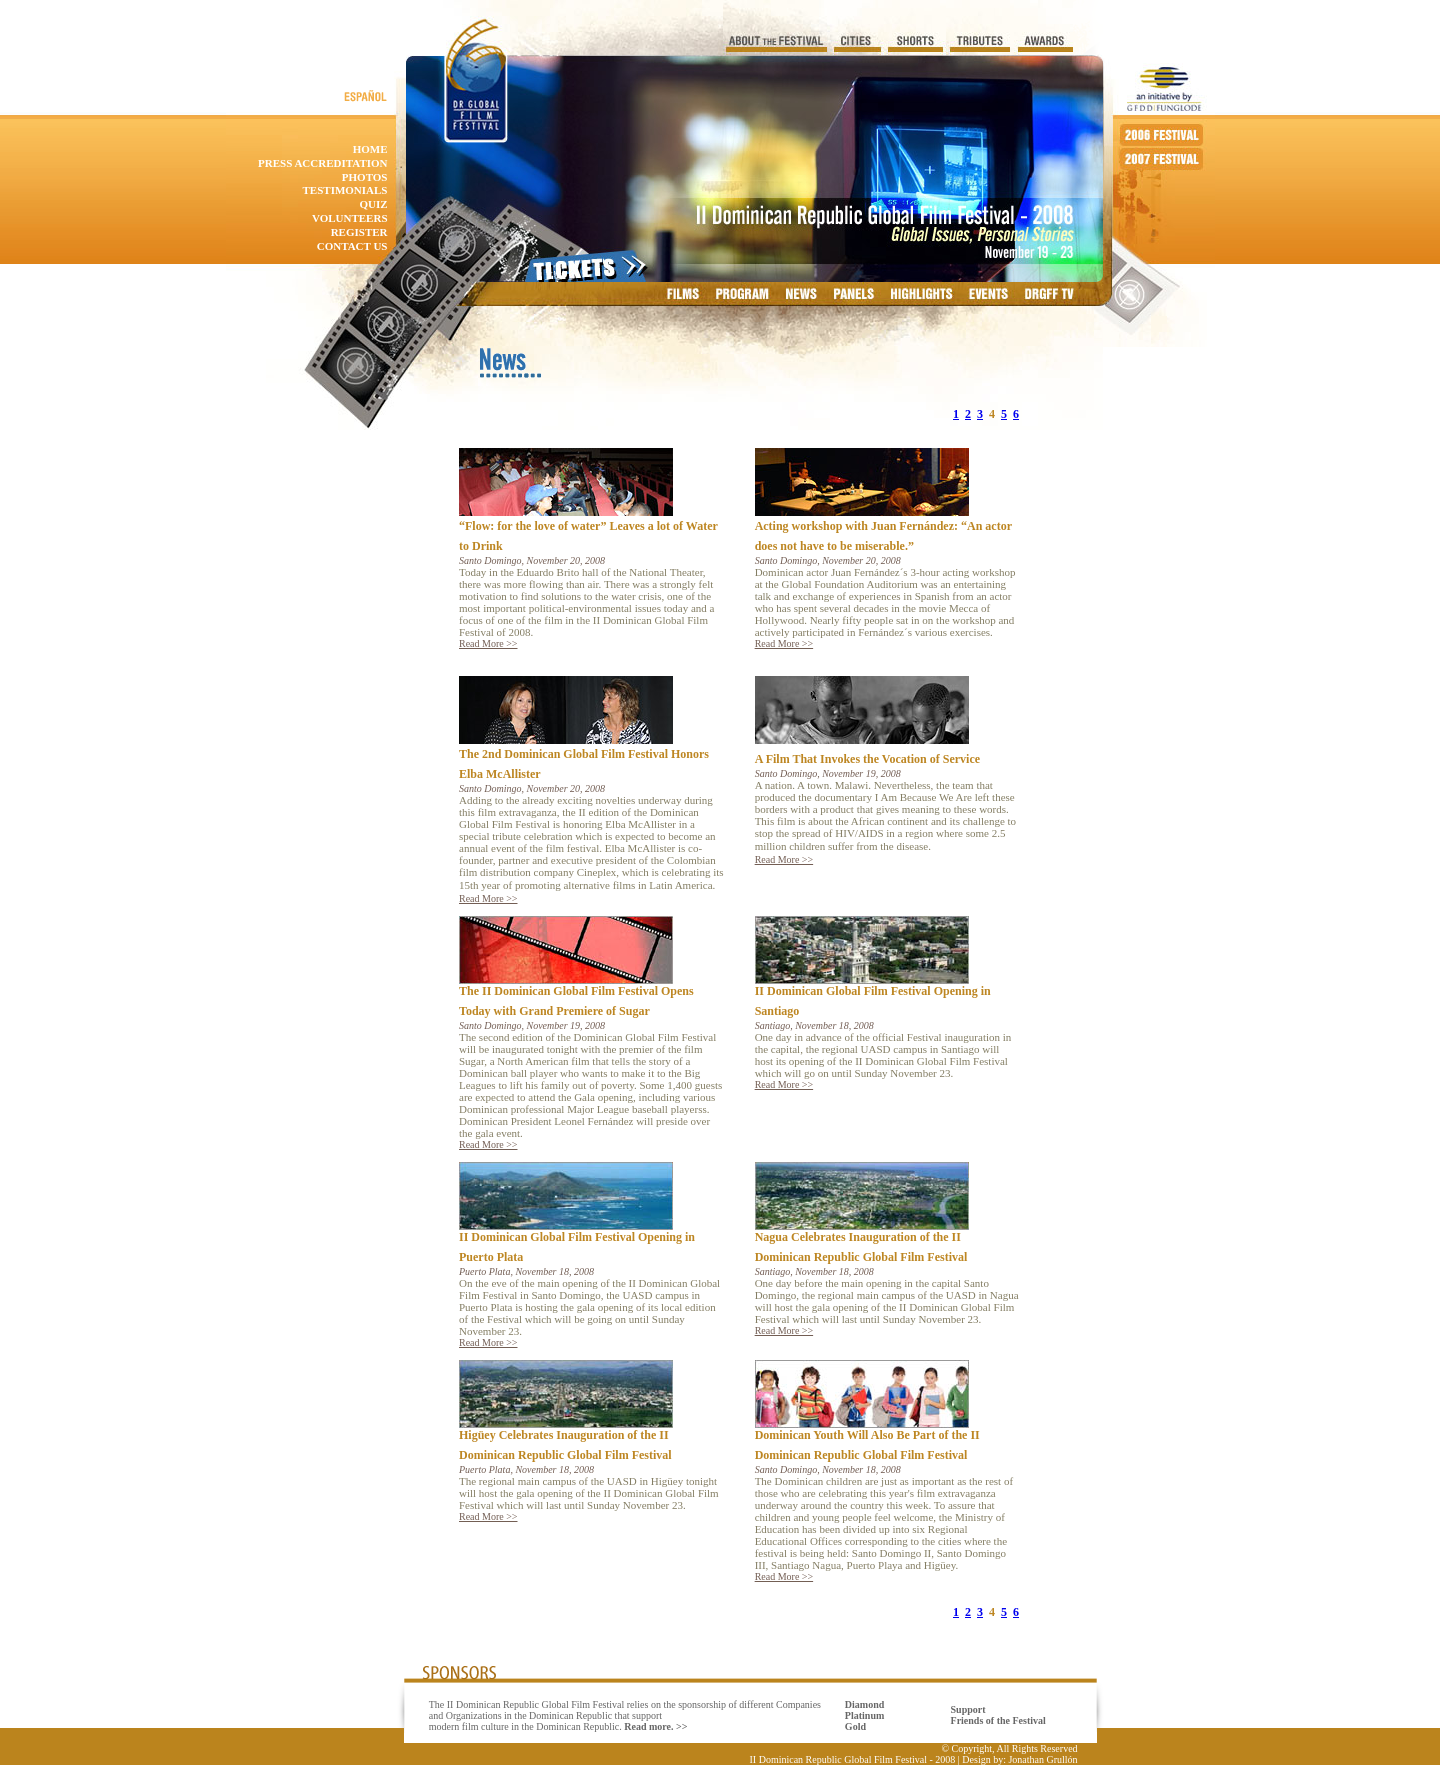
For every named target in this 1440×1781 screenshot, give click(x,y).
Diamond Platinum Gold (864, 1715)
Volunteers (350, 218)
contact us (352, 246)
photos (365, 177)
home (370, 149)
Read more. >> (655, 1726)
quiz (373, 204)
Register (359, 232)
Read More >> (488, 643)
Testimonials (345, 190)
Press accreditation (322, 163)
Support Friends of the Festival (998, 1715)
